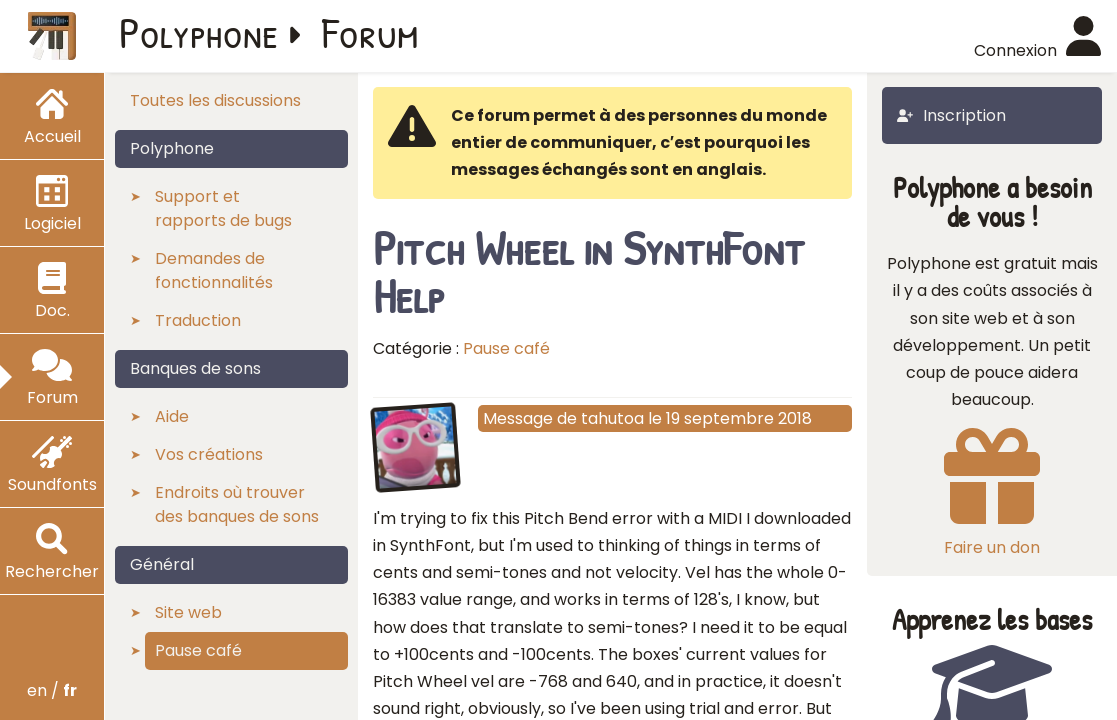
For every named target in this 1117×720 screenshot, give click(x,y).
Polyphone (199, 32)
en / (52, 690)
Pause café (506, 348)
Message (518, 418)
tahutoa (612, 418)
